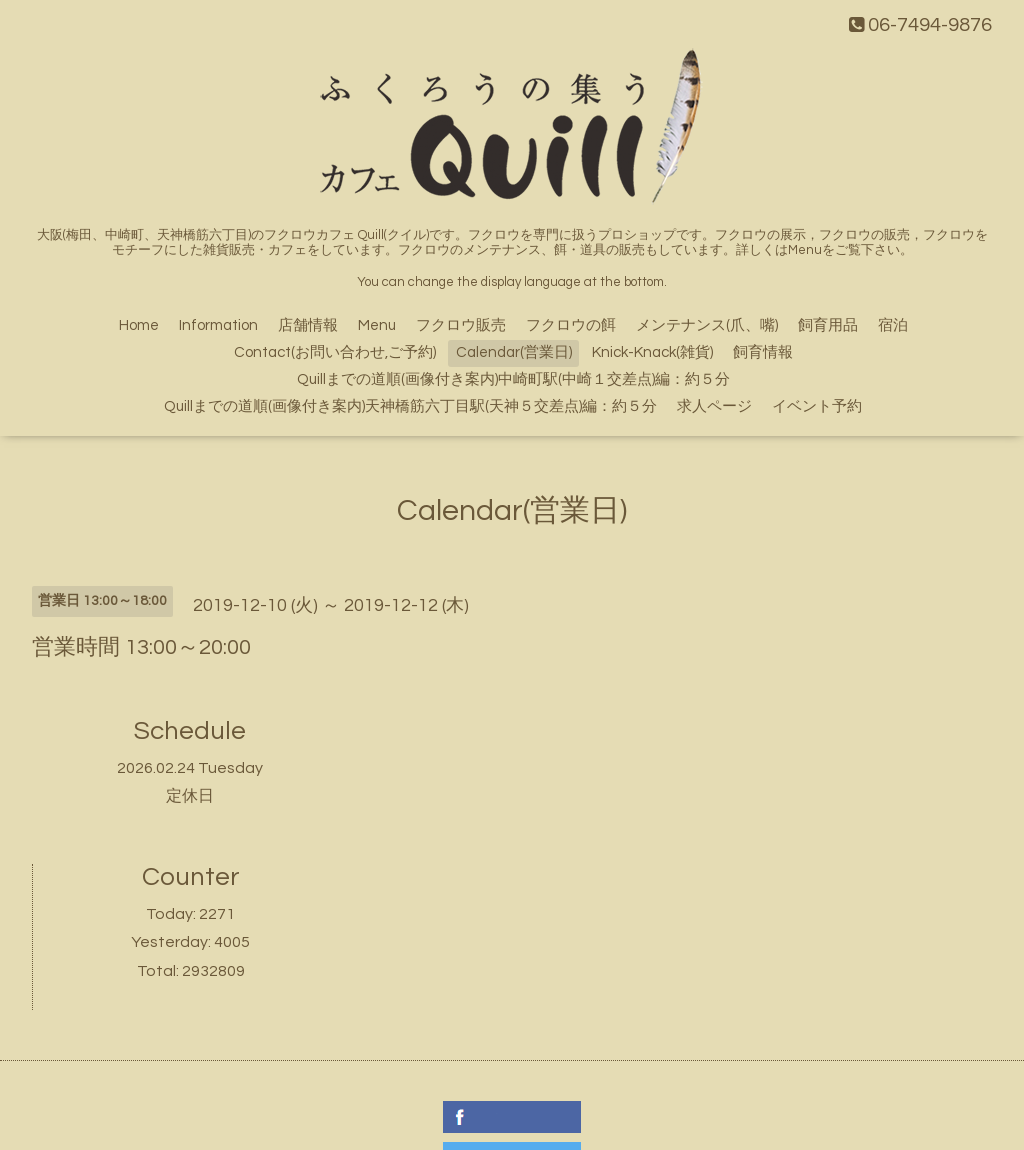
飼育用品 (828, 325)
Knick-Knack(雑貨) (652, 352)
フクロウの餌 (571, 325)
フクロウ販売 (461, 325)
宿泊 (893, 325)
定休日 (190, 796)
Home (139, 325)
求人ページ (714, 406)
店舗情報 (308, 325)
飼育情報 (763, 352)
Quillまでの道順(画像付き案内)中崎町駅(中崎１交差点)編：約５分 (513, 379)
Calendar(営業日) (514, 352)
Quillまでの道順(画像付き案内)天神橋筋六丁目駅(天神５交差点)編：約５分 (410, 406)
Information (218, 325)
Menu (377, 325)
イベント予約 (817, 406)
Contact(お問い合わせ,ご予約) (335, 352)
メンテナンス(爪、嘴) (707, 325)
